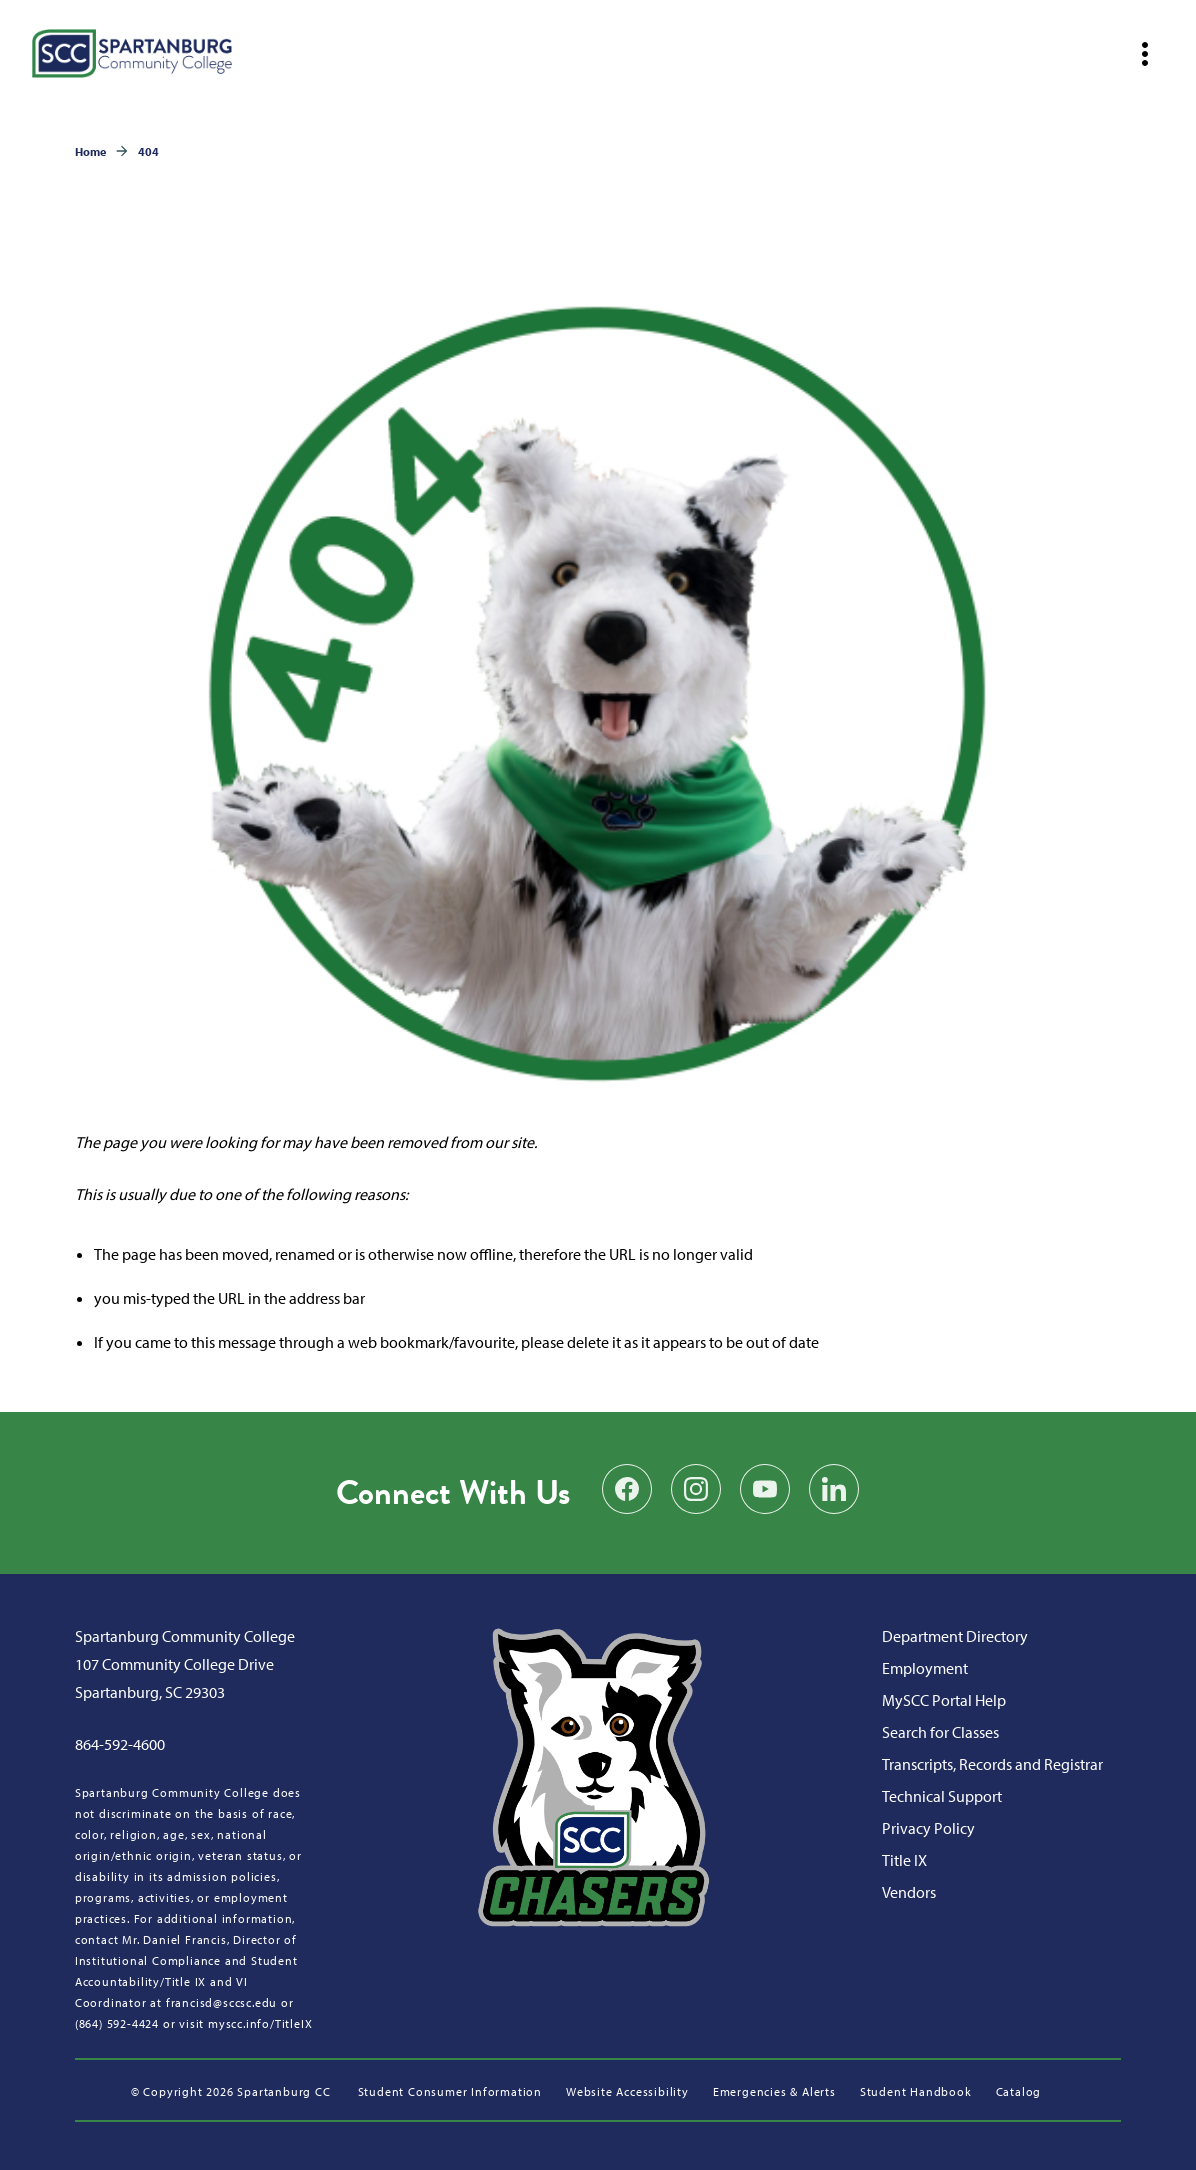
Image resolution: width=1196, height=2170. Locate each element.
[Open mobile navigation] (1145, 54)
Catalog (1019, 2091)
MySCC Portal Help (944, 1700)
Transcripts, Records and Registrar (992, 1764)
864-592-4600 (120, 1744)
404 (148, 151)
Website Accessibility (627, 2091)
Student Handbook (916, 2091)
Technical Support (942, 1796)
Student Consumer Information (450, 2091)
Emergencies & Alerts (774, 2091)
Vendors (909, 1892)
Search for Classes (940, 1732)
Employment (925, 1668)
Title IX (904, 1860)
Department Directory (955, 1636)
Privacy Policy (928, 1828)
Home (90, 151)
